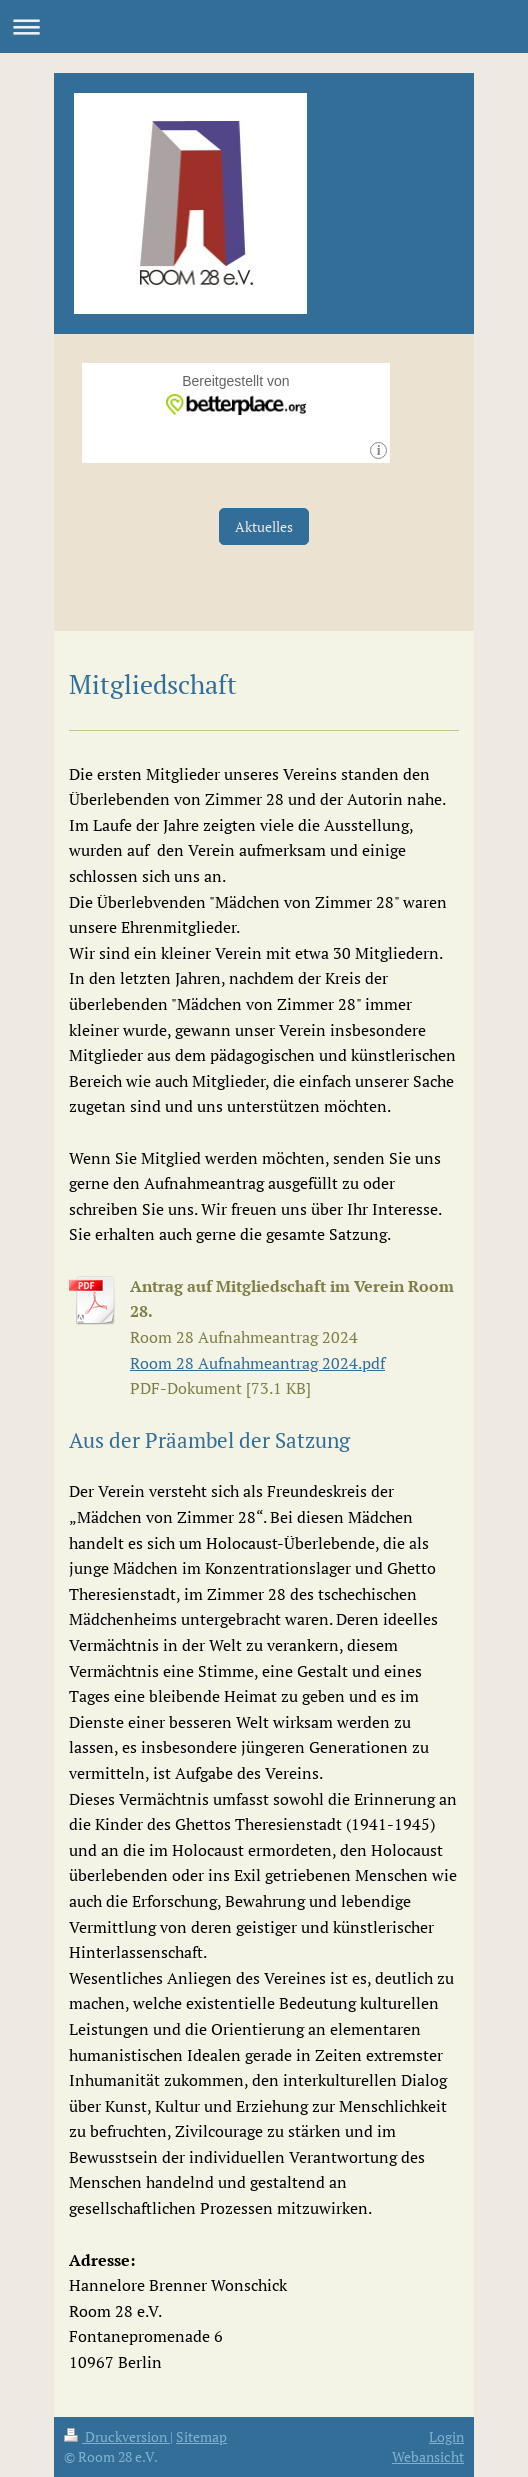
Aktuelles (264, 526)
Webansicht (428, 2456)
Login (446, 2436)
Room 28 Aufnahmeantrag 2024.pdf (257, 1363)
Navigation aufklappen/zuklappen (264, 26)
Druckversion (117, 2436)
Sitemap (201, 2436)
